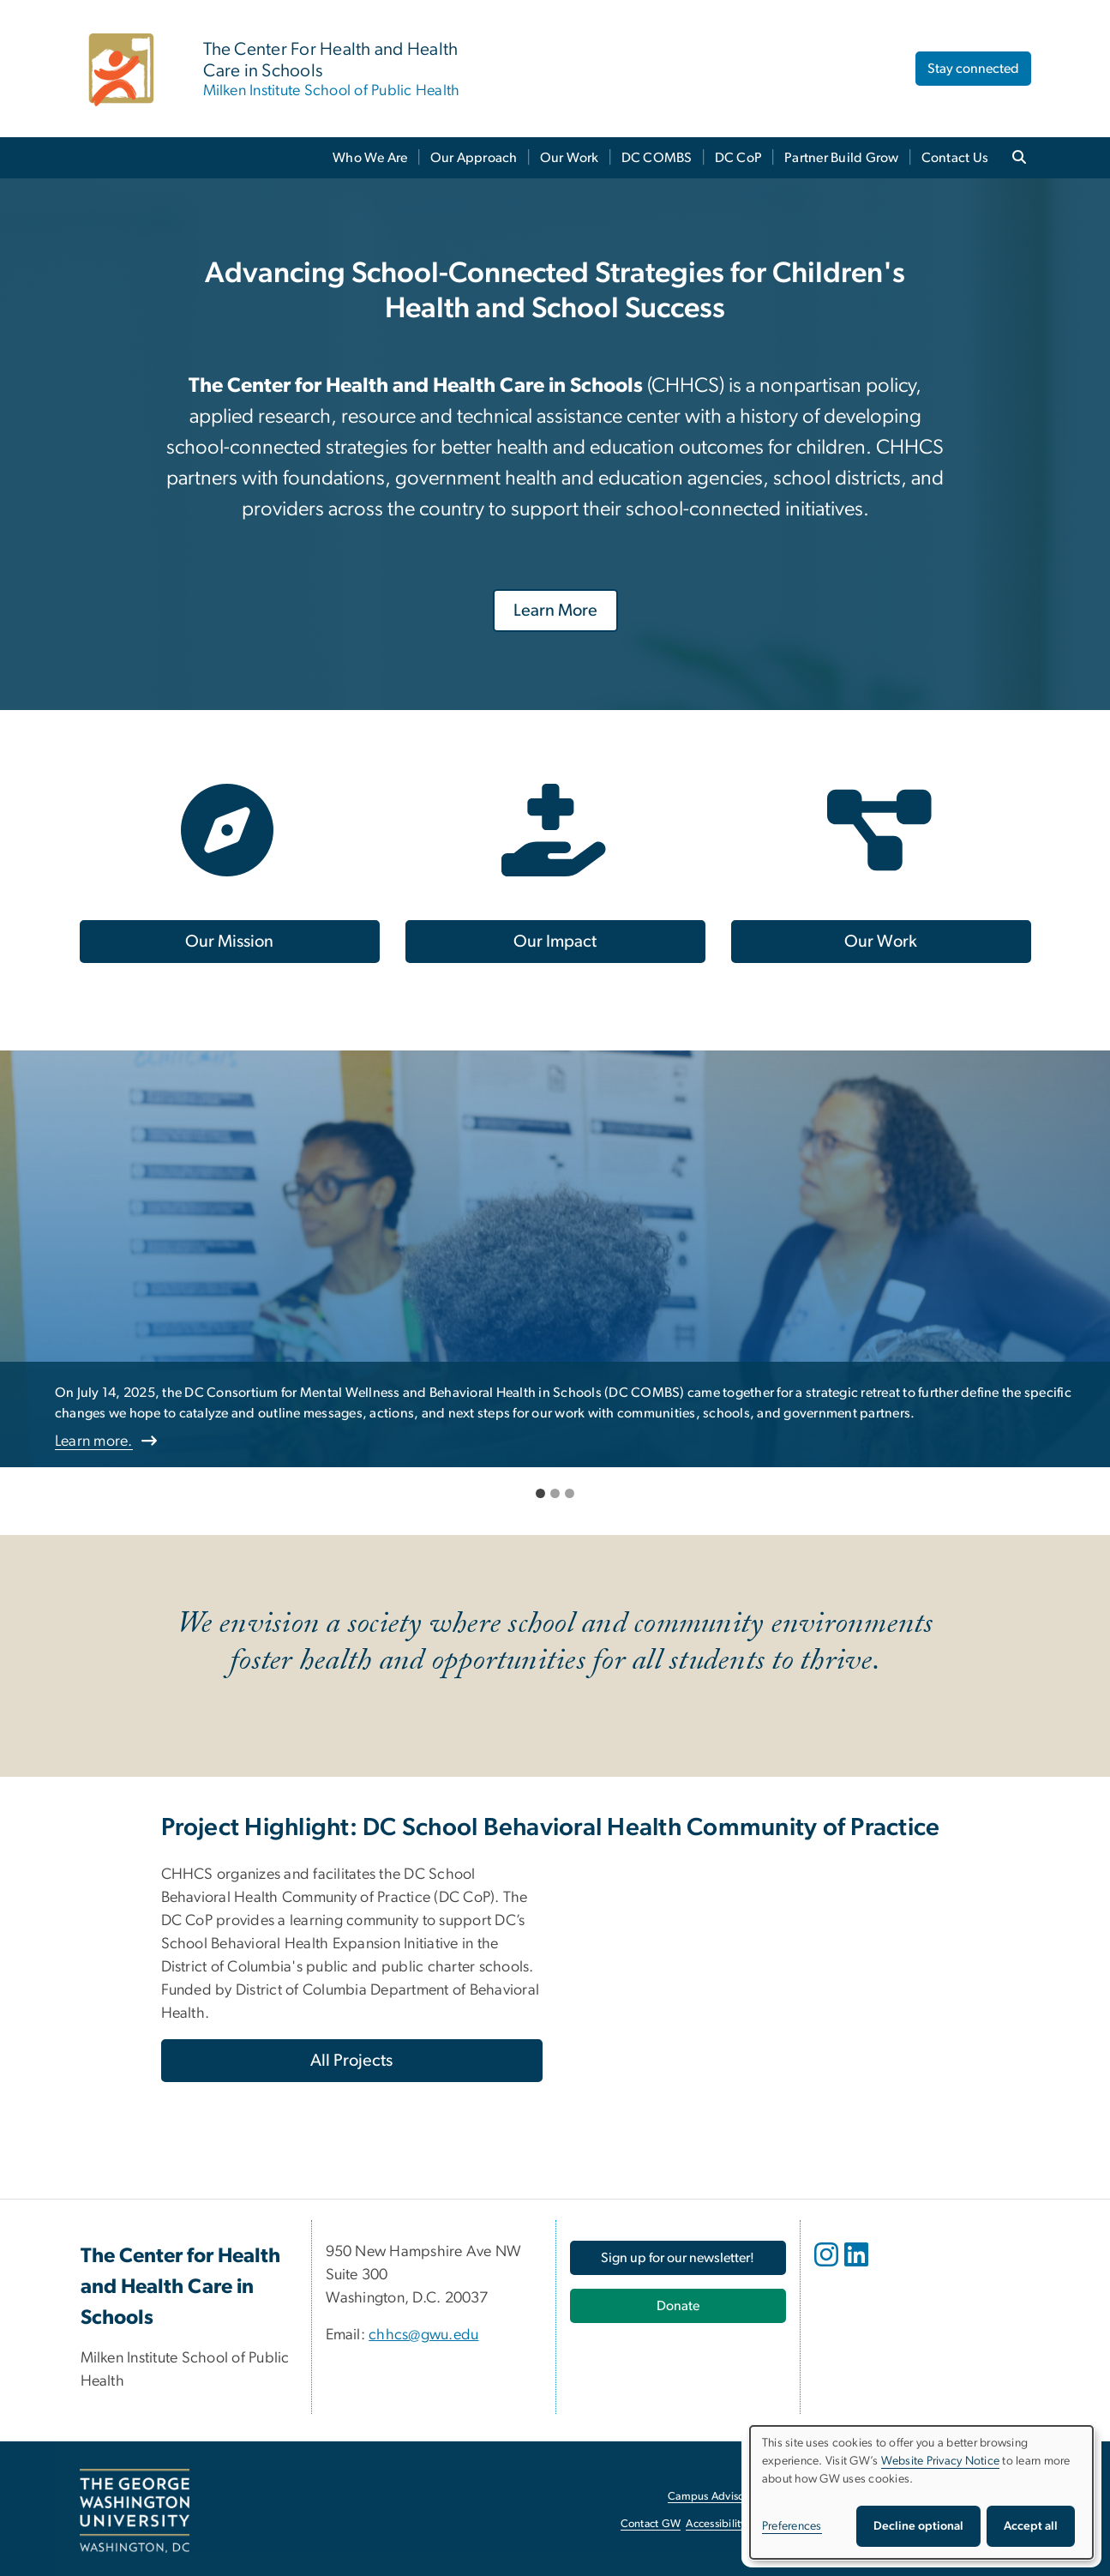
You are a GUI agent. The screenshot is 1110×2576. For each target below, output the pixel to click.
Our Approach (474, 158)
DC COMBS (657, 158)
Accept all (1031, 2526)
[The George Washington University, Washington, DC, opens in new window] (134, 2511)
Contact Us (955, 158)
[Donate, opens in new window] (678, 2306)
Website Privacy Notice (940, 2461)
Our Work (569, 158)
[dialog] (921, 2492)
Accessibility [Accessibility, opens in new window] (716, 2524)
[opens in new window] (828, 2267)
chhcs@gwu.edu (423, 2335)
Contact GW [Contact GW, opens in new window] (651, 2524)
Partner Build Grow (841, 158)
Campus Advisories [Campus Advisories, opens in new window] (714, 2496)
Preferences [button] (792, 2526)
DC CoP (739, 158)
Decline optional (918, 2526)
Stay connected (973, 68)
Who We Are (370, 158)
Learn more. (94, 1441)
